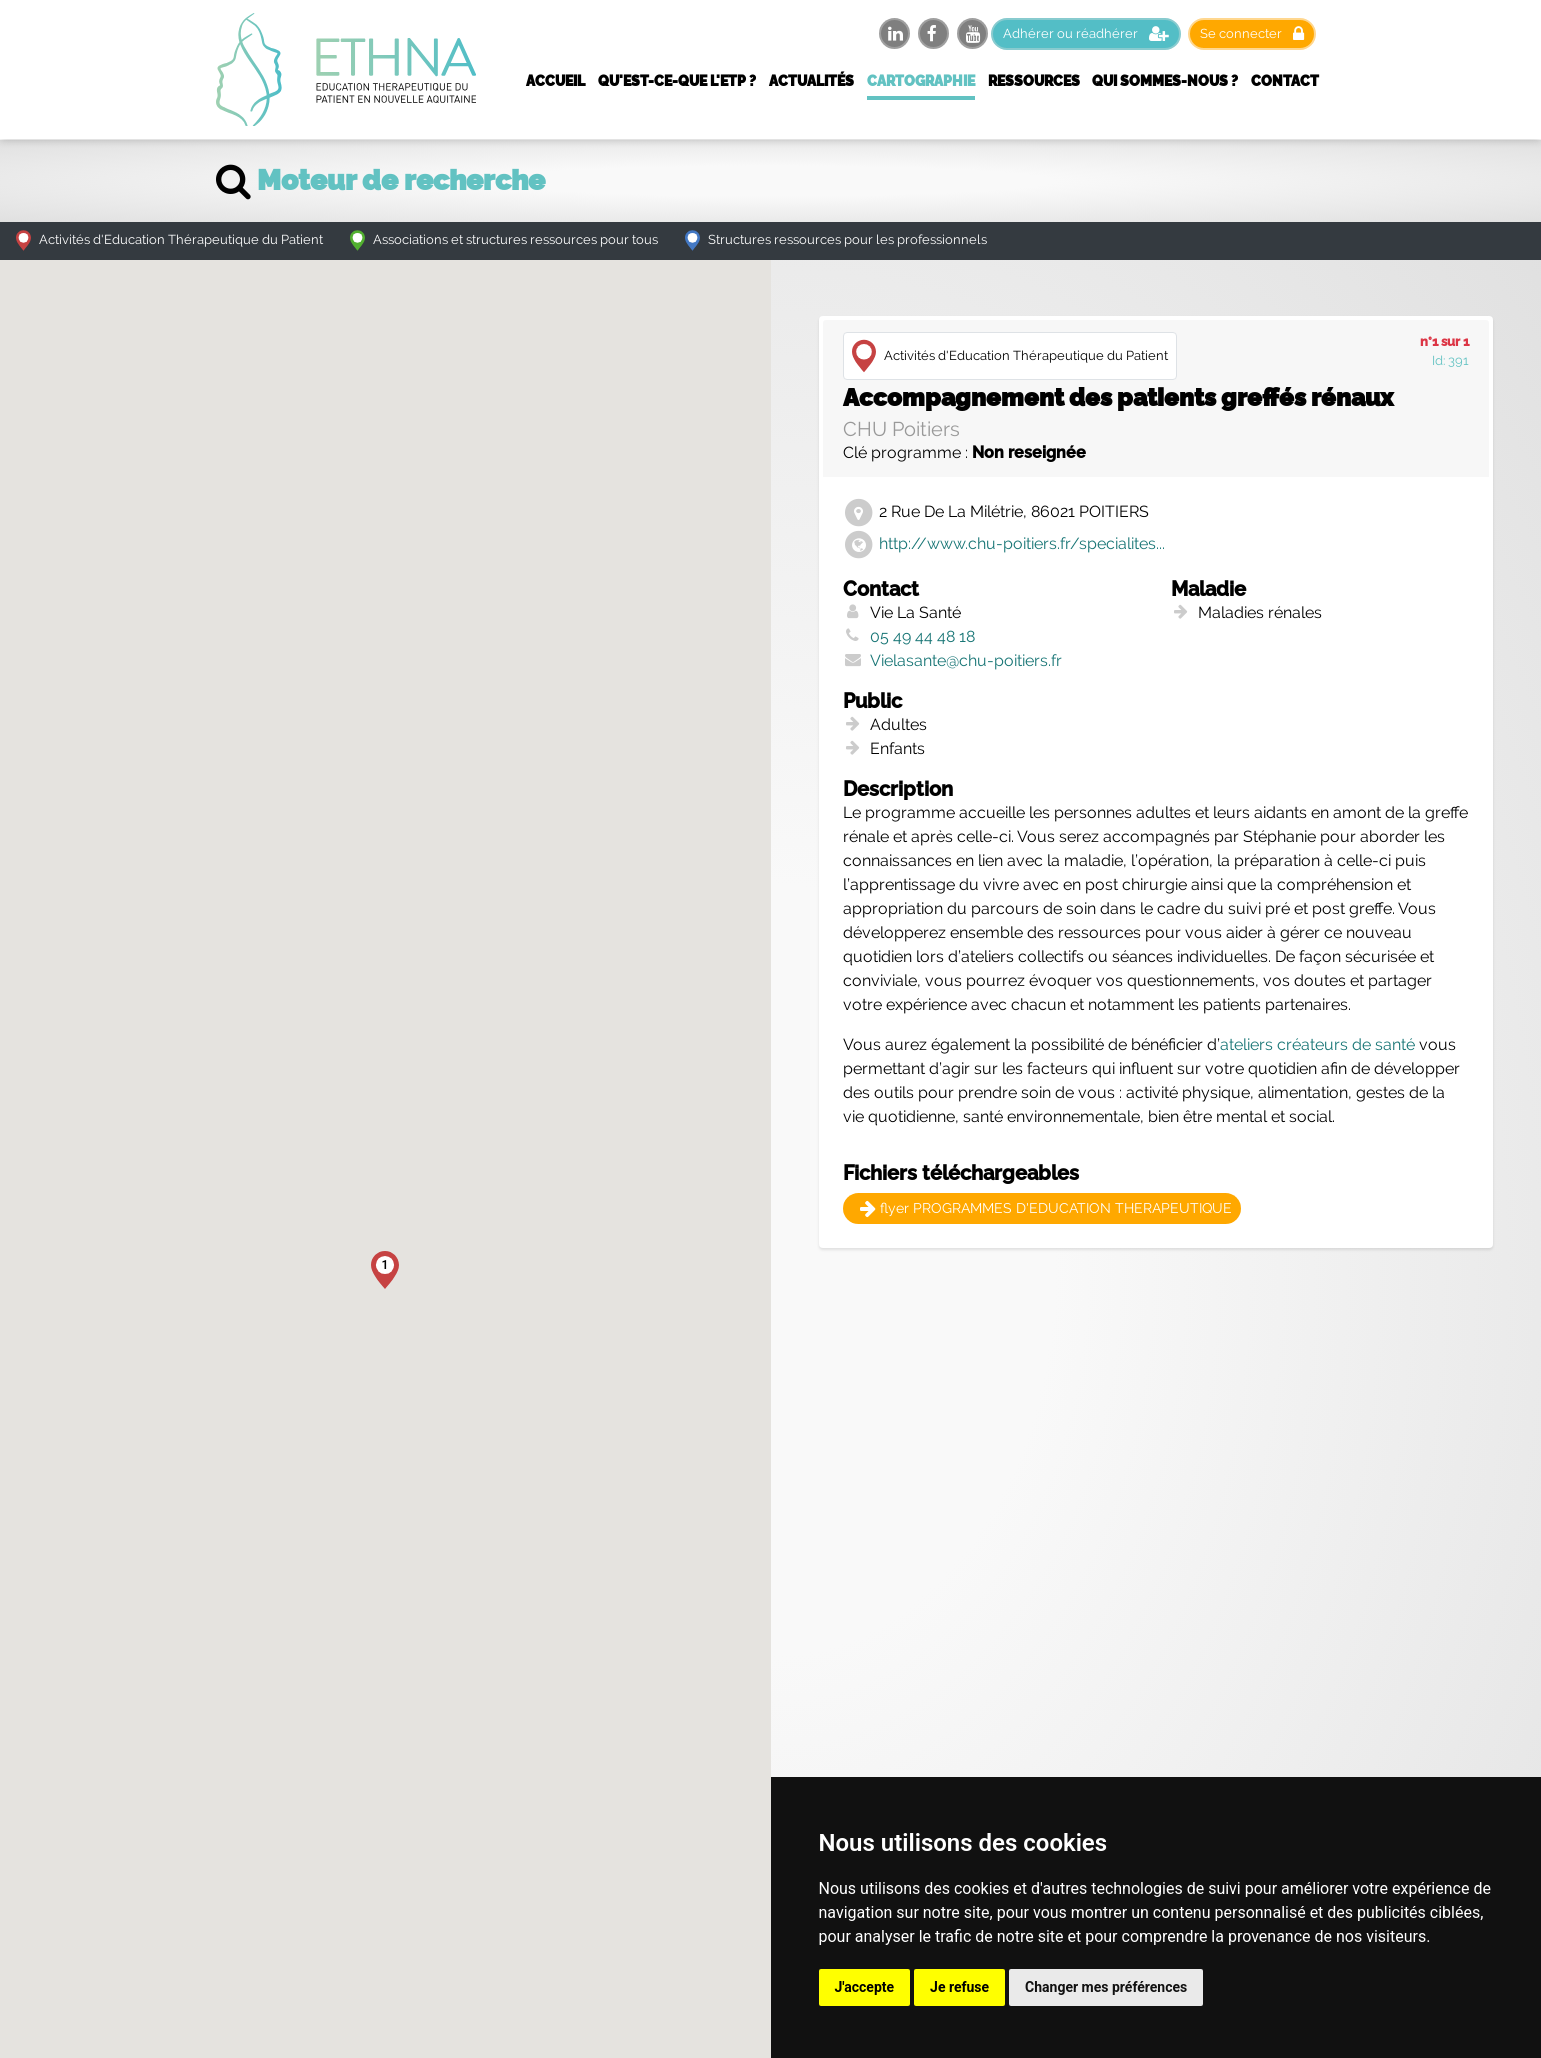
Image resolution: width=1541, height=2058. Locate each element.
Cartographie (921, 81)
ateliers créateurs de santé (1317, 1044)
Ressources (1034, 81)
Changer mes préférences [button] (1106, 1987)
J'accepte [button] (865, 1987)
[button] (385, 1270)
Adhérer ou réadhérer (1086, 33)
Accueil (555, 81)
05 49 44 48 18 (922, 636)
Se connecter (1252, 33)
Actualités (811, 81)
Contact (1285, 81)
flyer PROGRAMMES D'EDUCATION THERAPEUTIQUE (1046, 1208)
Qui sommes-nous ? (1165, 81)
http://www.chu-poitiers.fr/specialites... (1022, 543)
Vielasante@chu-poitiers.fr (966, 660)
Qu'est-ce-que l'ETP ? (677, 81)
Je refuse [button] (959, 1987)
